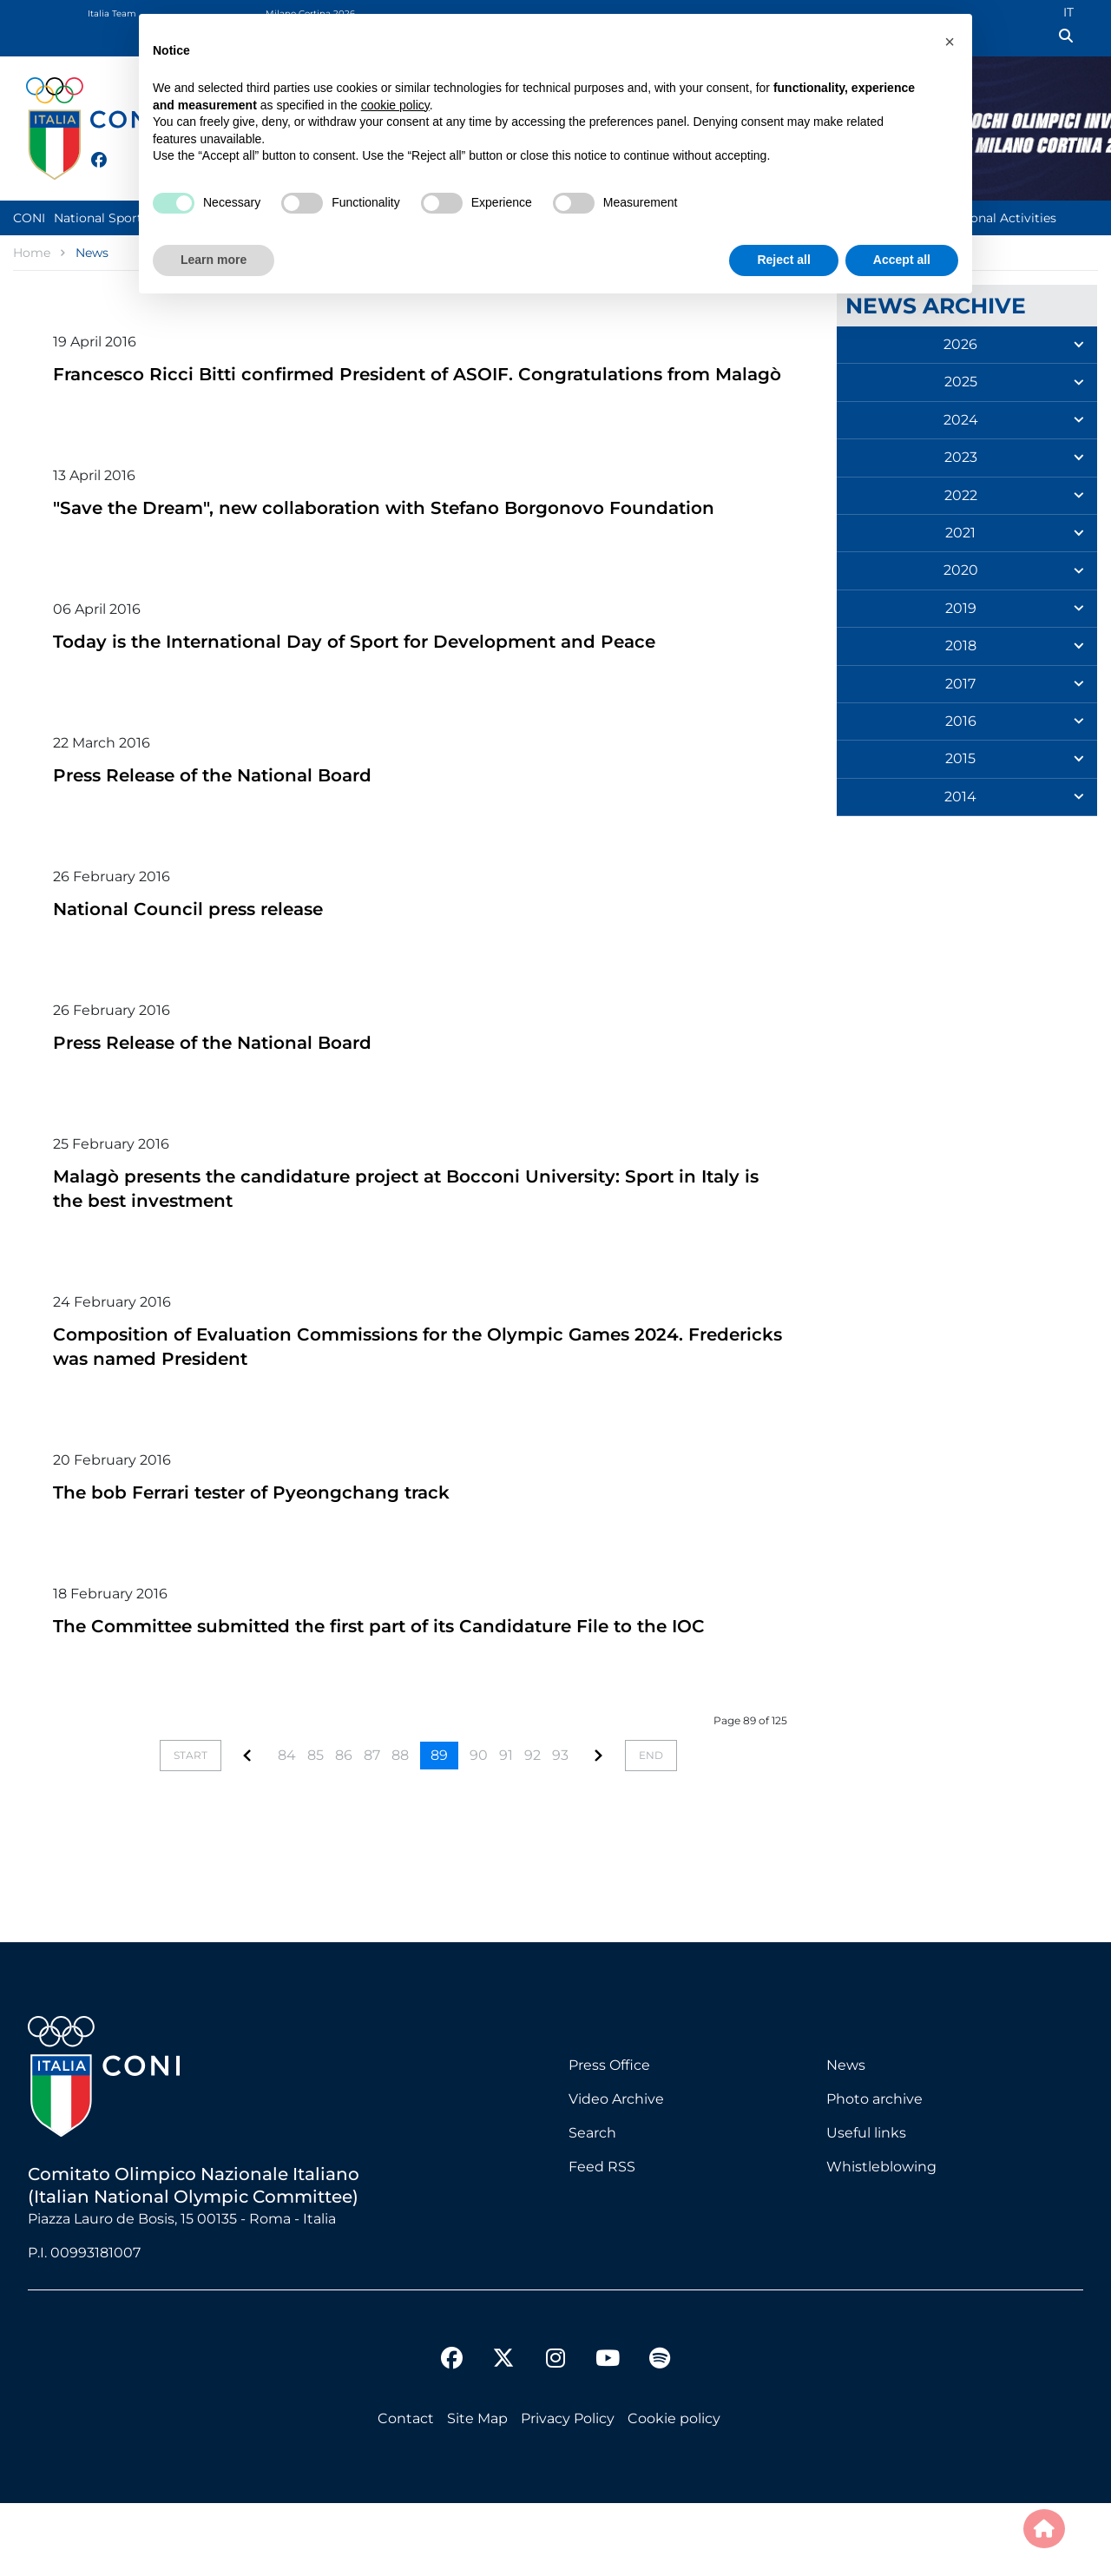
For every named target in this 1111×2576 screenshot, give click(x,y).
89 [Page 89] (439, 1828)
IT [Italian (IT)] (1068, 12)
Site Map (477, 2491)
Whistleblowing (881, 2239)
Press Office (609, 2138)
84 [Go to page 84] (287, 1828)
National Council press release (214, 956)
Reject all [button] (783, 260)
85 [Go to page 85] (315, 1828)
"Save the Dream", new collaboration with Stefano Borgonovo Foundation (382, 543)
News (845, 2138)
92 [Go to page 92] (532, 1828)
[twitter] (116, 158)
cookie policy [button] (395, 105)
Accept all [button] (901, 260)
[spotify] (659, 2433)
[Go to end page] (651, 1828)
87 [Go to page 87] (372, 1828)
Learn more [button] (214, 260)
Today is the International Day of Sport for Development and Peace (412, 689)
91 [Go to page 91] (506, 1828)
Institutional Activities (989, 218)
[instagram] (555, 2433)
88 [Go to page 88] (400, 1828)
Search (592, 2205)
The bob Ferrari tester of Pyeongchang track (290, 1539)
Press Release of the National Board (244, 822)
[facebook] (91, 150)
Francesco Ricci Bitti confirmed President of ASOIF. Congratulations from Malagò (415, 385)
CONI (29, 218)
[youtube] (607, 2433)
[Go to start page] (190, 1828)
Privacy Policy (568, 2491)
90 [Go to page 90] (479, 1828)
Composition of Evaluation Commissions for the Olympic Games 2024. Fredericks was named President (394, 1394)
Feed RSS (602, 2239)
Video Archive (616, 2172)
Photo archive (874, 2172)
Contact (406, 2491)
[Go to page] (247, 1829)
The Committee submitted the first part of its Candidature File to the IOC (398, 1685)
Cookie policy (674, 2491)
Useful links (866, 2205)
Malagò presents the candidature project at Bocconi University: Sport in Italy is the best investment (391, 1236)
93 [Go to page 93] (560, 1828)
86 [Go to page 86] (343, 1828)
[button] (949, 42)
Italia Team (112, 13)
